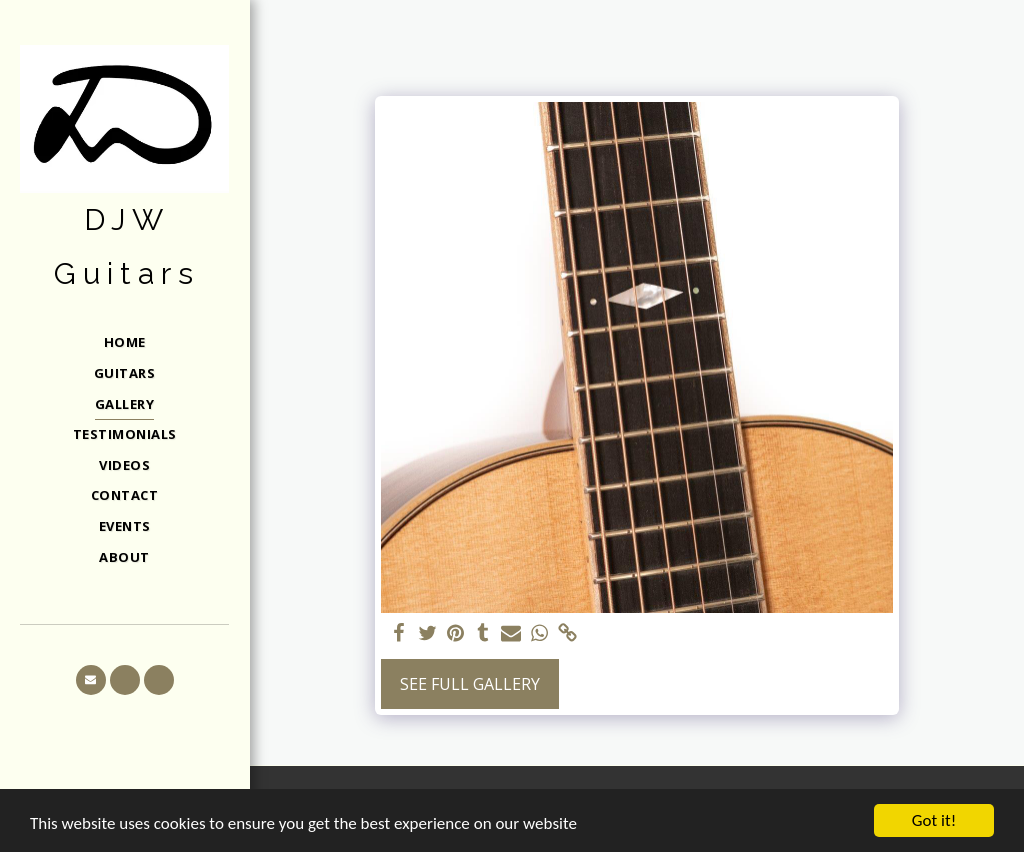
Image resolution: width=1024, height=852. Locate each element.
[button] (91, 680)
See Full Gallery (470, 684)
